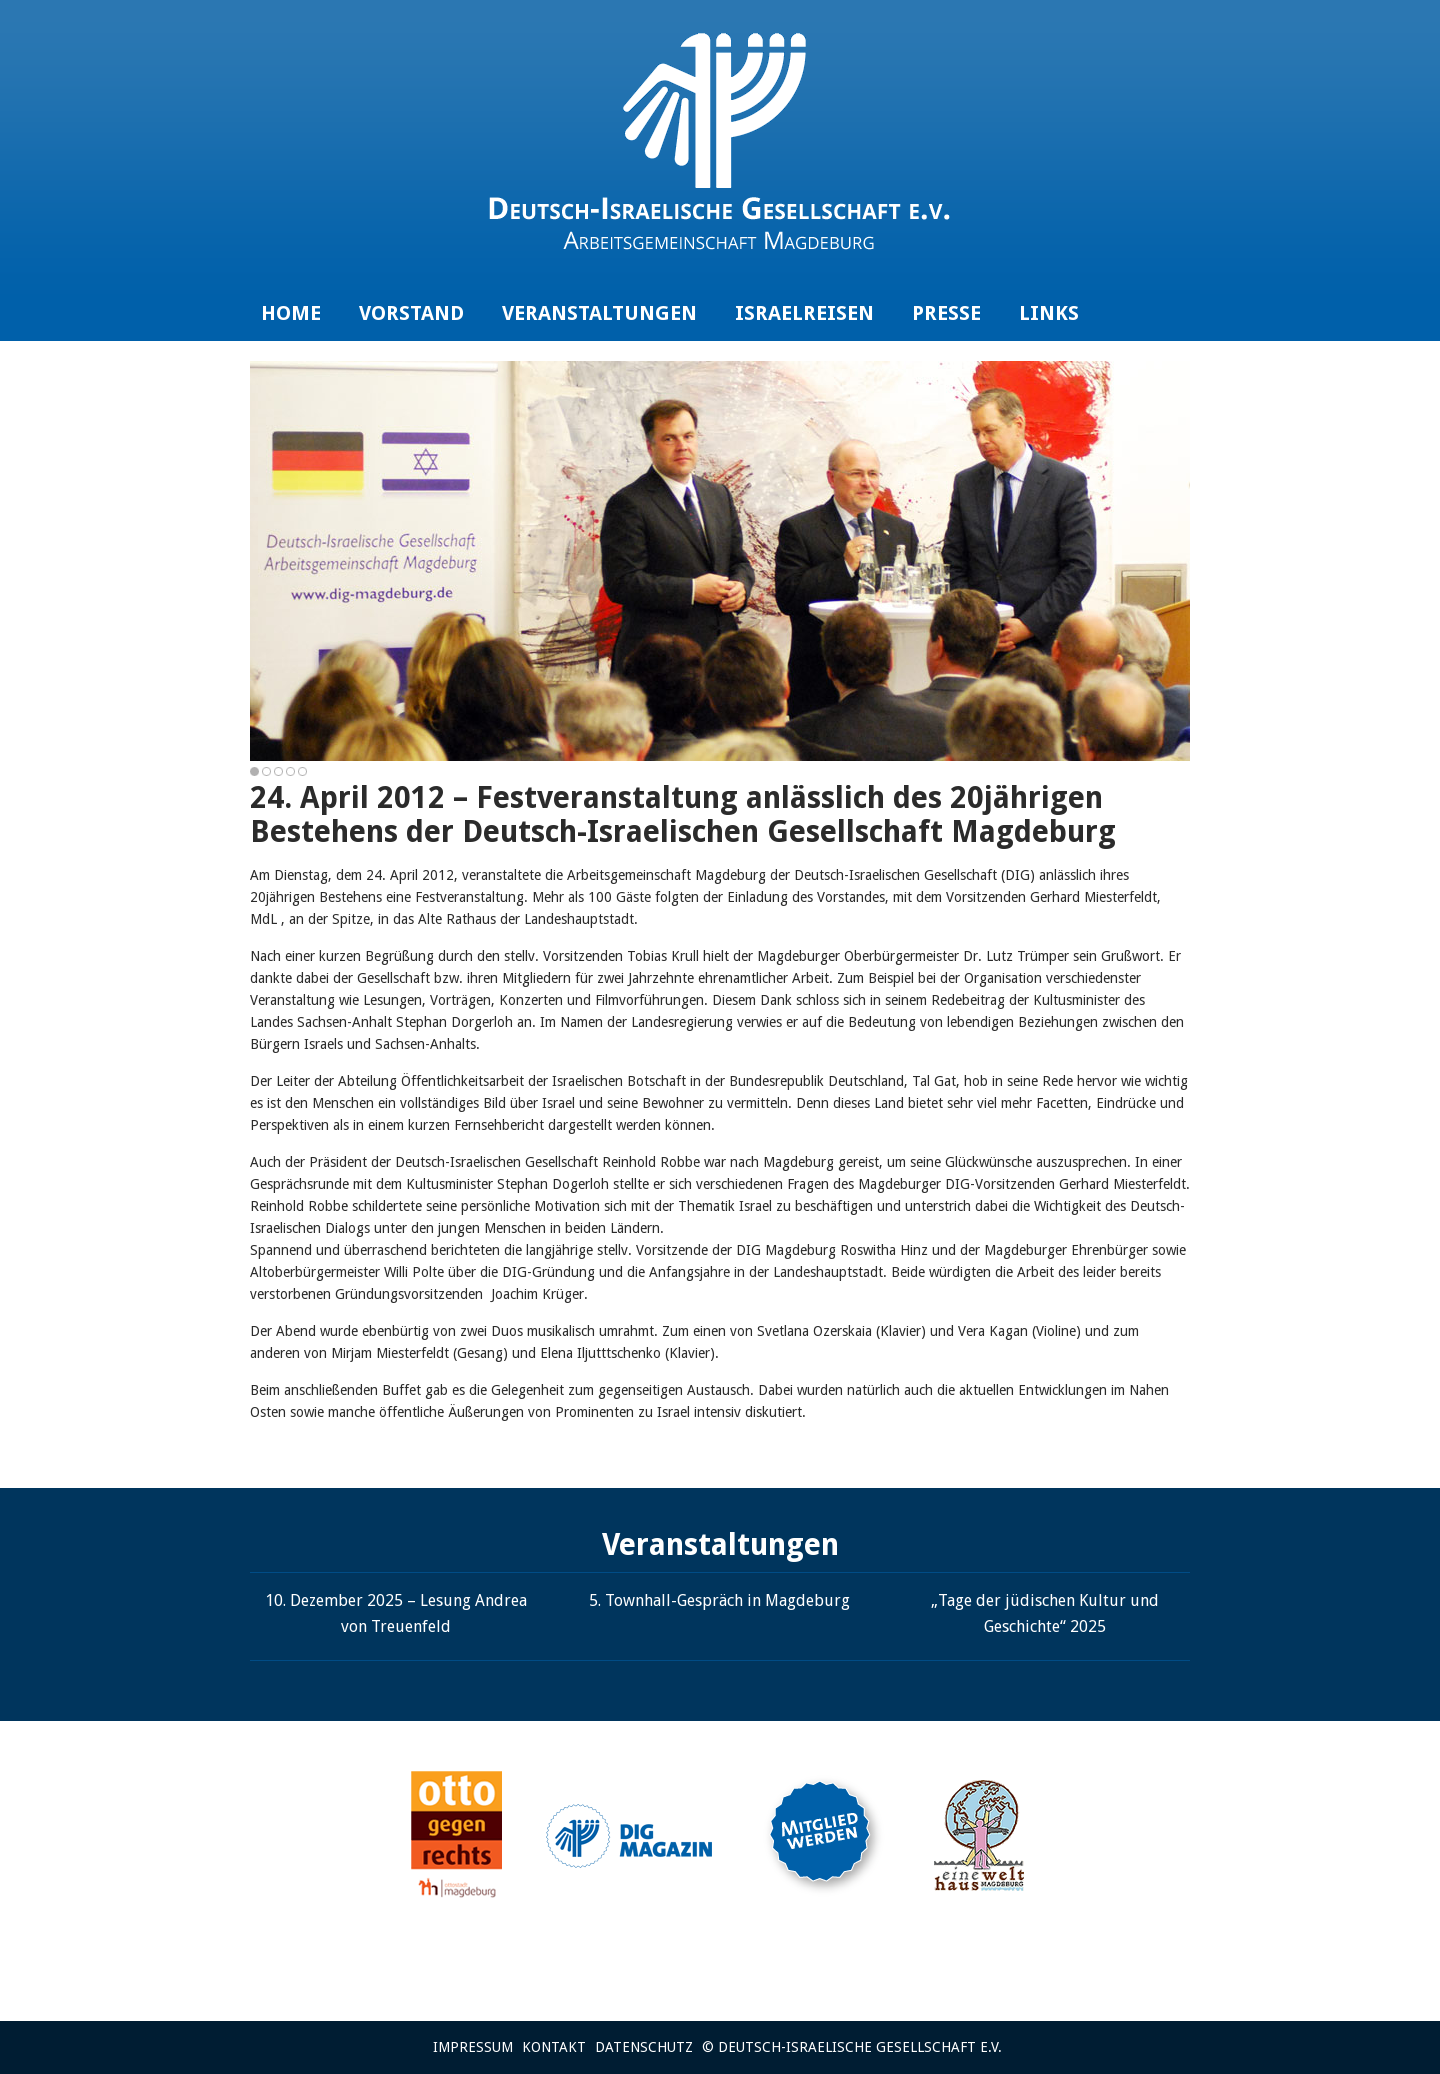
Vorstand (411, 313)
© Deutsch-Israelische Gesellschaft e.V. (852, 2047)
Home (291, 313)
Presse (946, 313)
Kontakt (554, 2047)
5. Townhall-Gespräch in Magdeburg (719, 1600)
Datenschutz (644, 2047)
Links (1049, 313)
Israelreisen (804, 313)
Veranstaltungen (599, 313)
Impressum (473, 2047)
